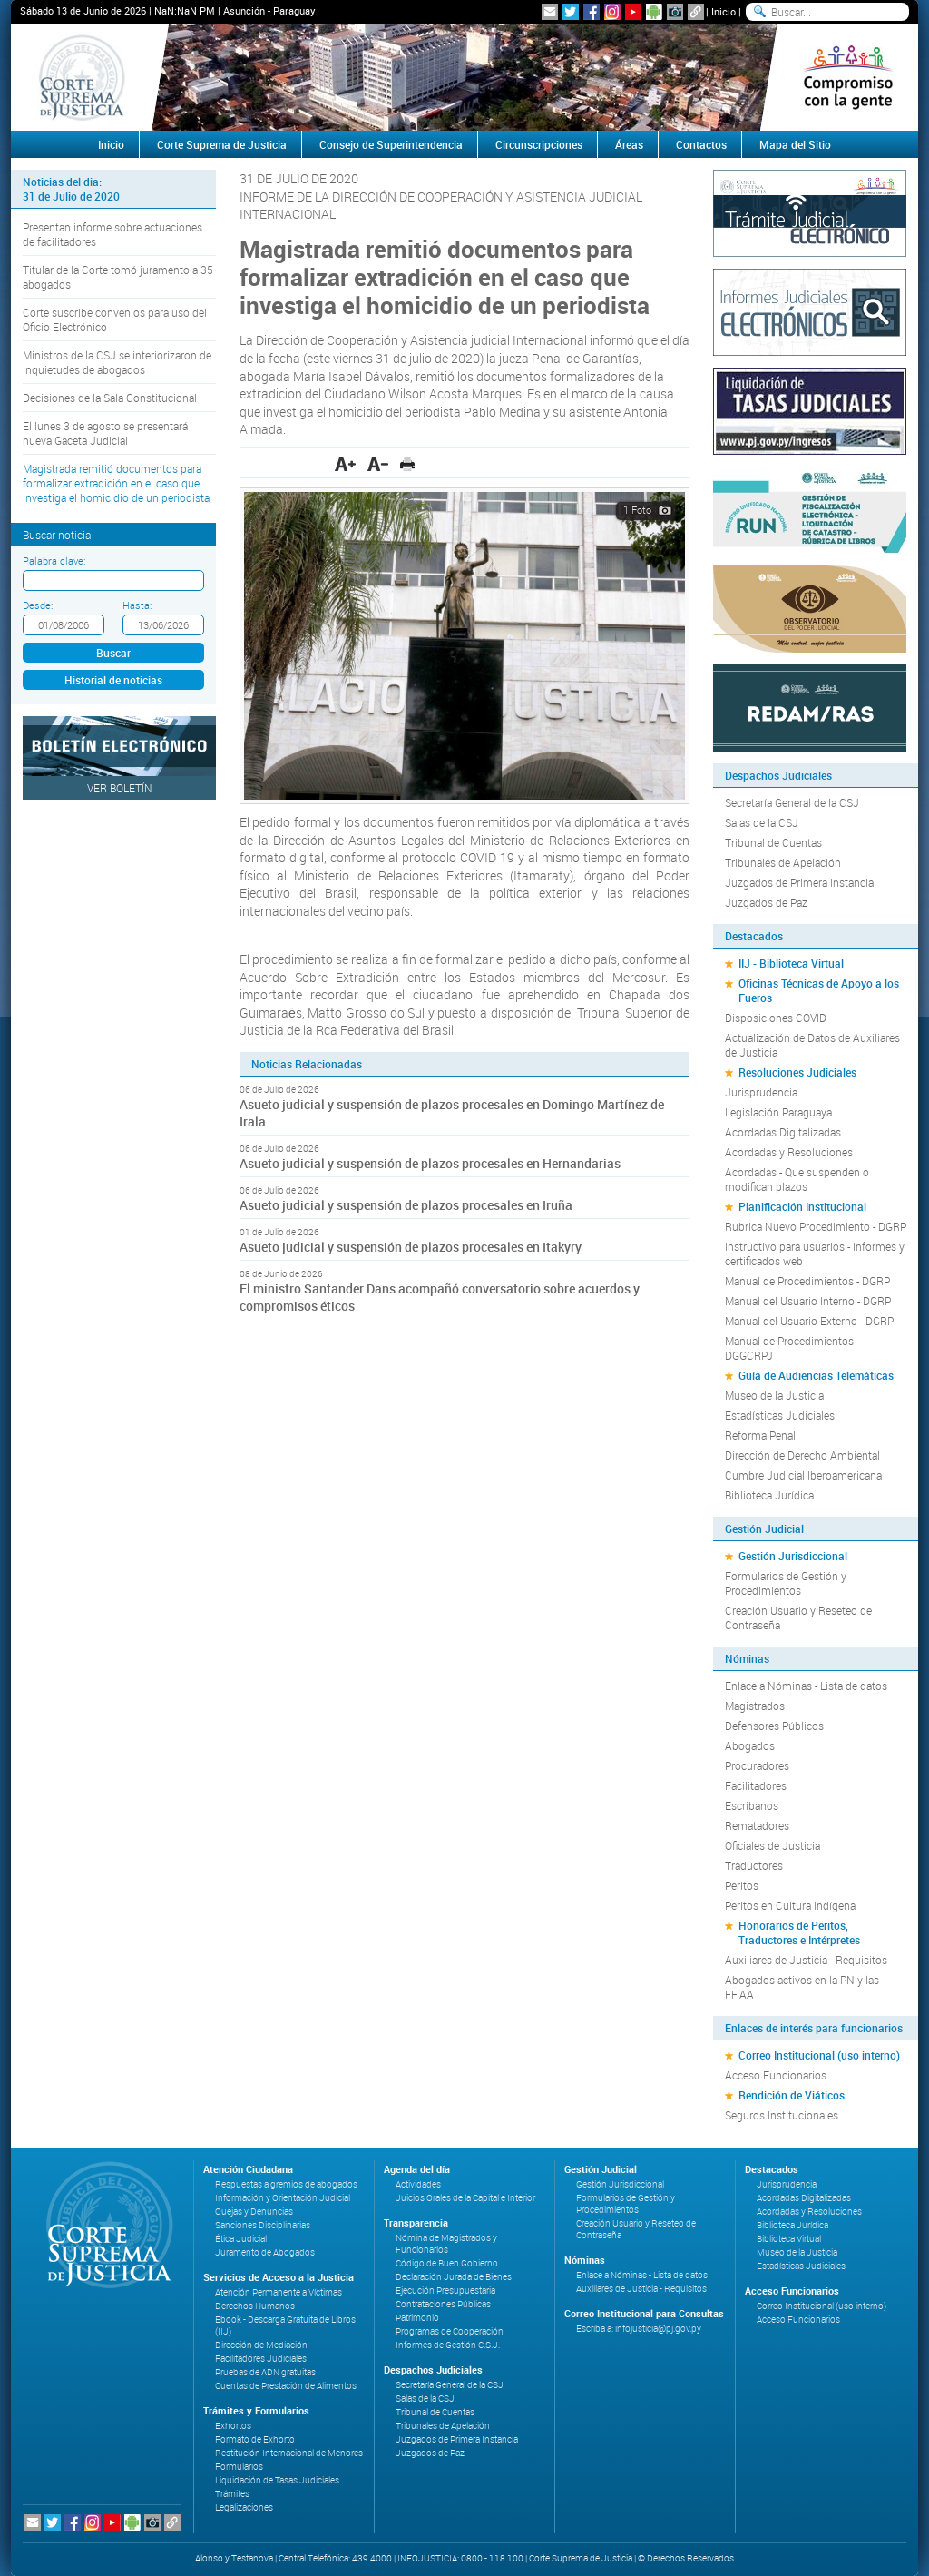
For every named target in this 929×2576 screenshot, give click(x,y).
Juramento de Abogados (265, 2252)
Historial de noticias (113, 680)
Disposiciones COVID (775, 1017)
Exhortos (233, 2426)
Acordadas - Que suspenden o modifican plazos (797, 1179)
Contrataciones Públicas (443, 2304)
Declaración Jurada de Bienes (454, 2277)
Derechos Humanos (255, 2306)
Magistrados (755, 1705)
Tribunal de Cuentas (773, 842)
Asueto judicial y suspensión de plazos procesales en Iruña (406, 1205)
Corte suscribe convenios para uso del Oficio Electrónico (115, 319)
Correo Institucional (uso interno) (819, 2055)
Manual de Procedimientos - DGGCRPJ (792, 1347)
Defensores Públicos (774, 1725)
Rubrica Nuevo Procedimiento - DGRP (815, 1226)
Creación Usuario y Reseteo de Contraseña (798, 1617)
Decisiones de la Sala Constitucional (110, 397)
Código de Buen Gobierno (447, 2263)
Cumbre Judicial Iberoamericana (803, 1475)
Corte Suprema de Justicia (222, 144)
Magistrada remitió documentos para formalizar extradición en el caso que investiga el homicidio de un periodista (116, 483)
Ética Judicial (241, 2239)
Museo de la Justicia (774, 1395)
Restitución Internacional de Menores (289, 2453)
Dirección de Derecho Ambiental (802, 1455)
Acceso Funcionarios (775, 2075)
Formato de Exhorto (255, 2439)
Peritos (741, 1885)
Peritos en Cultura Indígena (790, 1905)
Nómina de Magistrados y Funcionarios (446, 2244)
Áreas (629, 144)
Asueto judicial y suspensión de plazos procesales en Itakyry (411, 1246)
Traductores (754, 1865)
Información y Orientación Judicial (282, 2198)
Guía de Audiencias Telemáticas (816, 1375)
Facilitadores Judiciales (261, 2359)
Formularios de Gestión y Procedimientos (785, 1583)
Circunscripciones (538, 144)
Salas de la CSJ (761, 822)
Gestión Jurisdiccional (792, 1556)
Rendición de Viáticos (791, 2095)
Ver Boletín (119, 788)
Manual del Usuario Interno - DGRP (808, 1300)
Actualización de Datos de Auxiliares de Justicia (812, 1044)
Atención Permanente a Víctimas (278, 2292)
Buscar (113, 652)
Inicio (723, 11)
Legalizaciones (244, 2507)
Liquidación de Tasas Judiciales (277, 2480)
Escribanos (751, 1805)
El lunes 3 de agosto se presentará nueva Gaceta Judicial (105, 432)
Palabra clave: (54, 560)
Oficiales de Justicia (772, 1845)
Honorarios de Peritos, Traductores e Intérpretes (799, 1932)
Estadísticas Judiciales (780, 1415)
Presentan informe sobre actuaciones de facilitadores (112, 234)
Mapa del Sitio (795, 144)
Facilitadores (756, 1785)
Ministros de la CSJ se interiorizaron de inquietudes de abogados (117, 362)
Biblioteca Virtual (789, 2239)
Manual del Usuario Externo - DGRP (809, 1320)
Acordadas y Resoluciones (789, 1152)
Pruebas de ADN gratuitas (265, 2372)
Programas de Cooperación (450, 2331)
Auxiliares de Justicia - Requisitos (806, 1959)
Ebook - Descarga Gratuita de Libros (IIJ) (285, 2325)
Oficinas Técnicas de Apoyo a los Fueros (818, 990)
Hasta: (137, 605)
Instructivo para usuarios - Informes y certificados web (815, 1253)
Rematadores (757, 1825)
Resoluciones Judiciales (797, 1072)
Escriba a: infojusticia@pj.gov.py (638, 2329)
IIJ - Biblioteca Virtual (791, 963)
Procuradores (757, 1765)
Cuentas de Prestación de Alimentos (286, 2386)
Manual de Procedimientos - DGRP (807, 1280)
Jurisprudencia (761, 1092)
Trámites (232, 2494)
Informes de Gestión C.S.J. (448, 2345)
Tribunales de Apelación (783, 862)
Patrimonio (417, 2318)
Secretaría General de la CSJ (792, 802)
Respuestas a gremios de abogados (286, 2184)
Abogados (750, 1745)
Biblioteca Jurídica (769, 1495)
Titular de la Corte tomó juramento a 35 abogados (118, 276)
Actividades (418, 2184)
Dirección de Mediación (261, 2345)
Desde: (38, 605)
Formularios (239, 2467)
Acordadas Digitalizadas (783, 1132)
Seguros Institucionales (781, 2115)
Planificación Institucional (802, 1206)
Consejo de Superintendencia (391, 144)
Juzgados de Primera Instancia (799, 882)
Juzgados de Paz (766, 902)
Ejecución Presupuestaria (445, 2290)
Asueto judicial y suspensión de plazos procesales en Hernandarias (430, 1163)
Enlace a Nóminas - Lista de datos (806, 1685)
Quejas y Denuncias (254, 2211)
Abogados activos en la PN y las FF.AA (802, 1986)
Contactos (701, 144)
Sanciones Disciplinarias (262, 2225)
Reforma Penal (760, 1435)
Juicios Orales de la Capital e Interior (465, 2198)
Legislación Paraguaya (778, 1112)
